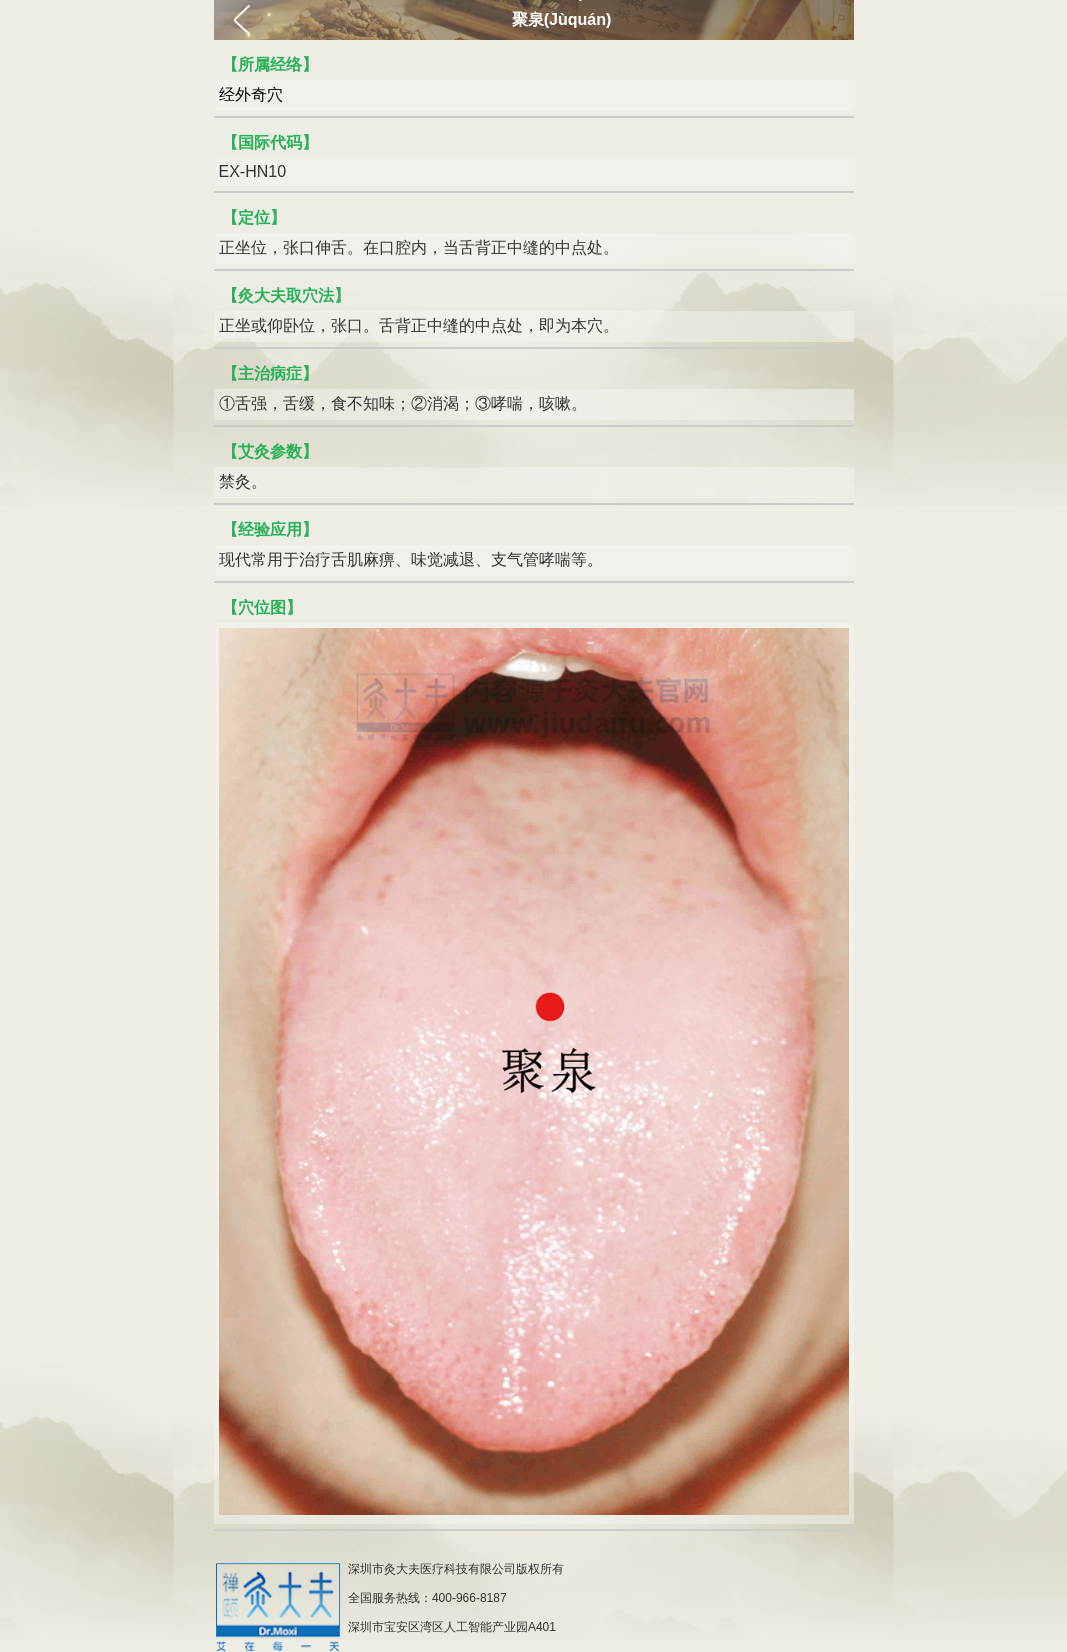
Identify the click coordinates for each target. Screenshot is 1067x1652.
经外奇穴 (251, 94)
